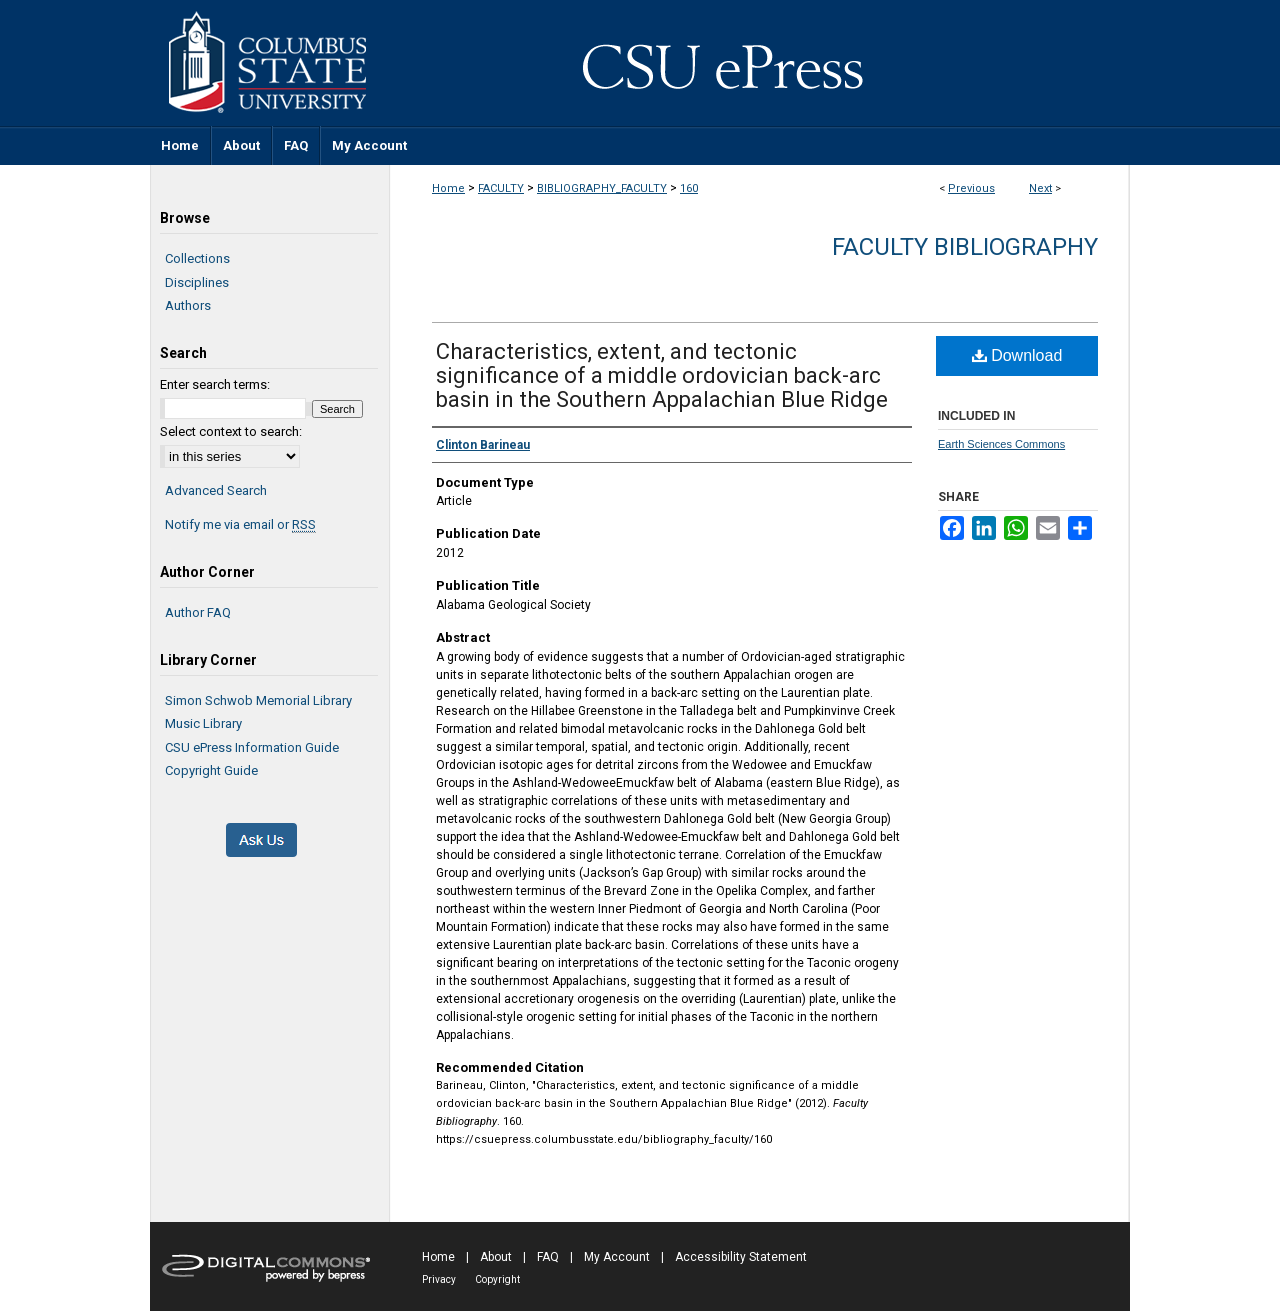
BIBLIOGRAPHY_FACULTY (602, 188)
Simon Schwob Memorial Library (258, 700)
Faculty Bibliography (965, 247)
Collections (197, 258)
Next (1040, 188)
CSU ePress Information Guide (252, 747)
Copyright (497, 1279)
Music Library (203, 723)
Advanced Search (216, 490)
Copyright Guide (211, 770)
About (496, 1257)
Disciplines (197, 282)
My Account (617, 1257)
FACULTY (501, 188)
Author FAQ (198, 612)
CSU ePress (760, 63)
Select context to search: (231, 431)
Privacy (439, 1279)
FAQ (548, 1257)
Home (448, 188)
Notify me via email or (240, 525)
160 (689, 188)
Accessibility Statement (741, 1257)
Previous (971, 188)
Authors (188, 305)
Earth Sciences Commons (1001, 444)
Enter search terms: (215, 384)
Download (1017, 355)
